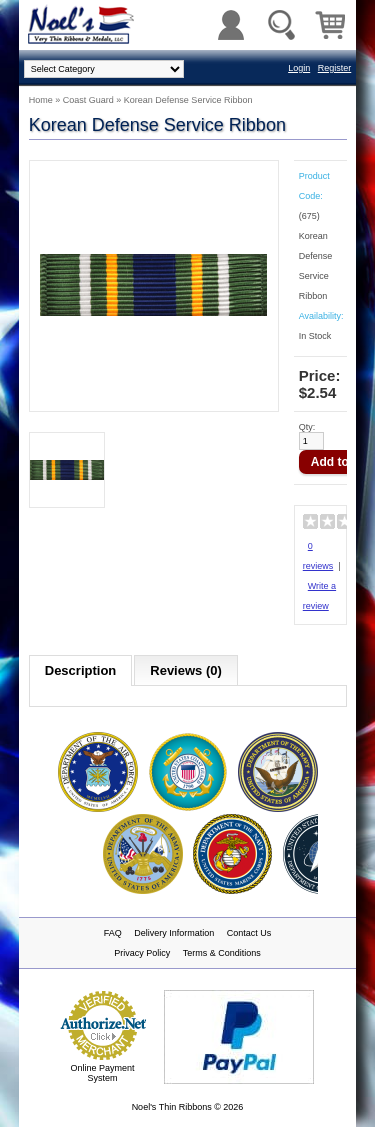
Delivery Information (174, 933)
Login (299, 68)
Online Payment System (102, 1073)
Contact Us (249, 933)
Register (335, 68)
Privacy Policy (142, 953)
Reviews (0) (186, 670)
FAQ (113, 933)
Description (81, 670)
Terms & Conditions (222, 953)
